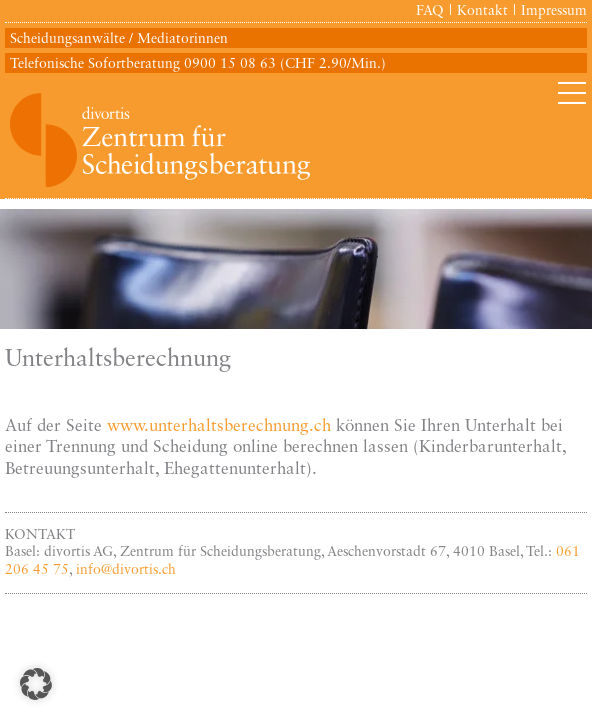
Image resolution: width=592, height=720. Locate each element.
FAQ (430, 11)
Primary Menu (572, 93)
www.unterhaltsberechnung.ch (219, 426)
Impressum (554, 11)
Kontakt (482, 11)
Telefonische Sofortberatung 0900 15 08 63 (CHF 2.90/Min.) (198, 64)
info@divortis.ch (126, 570)
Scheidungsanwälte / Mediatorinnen (119, 39)
